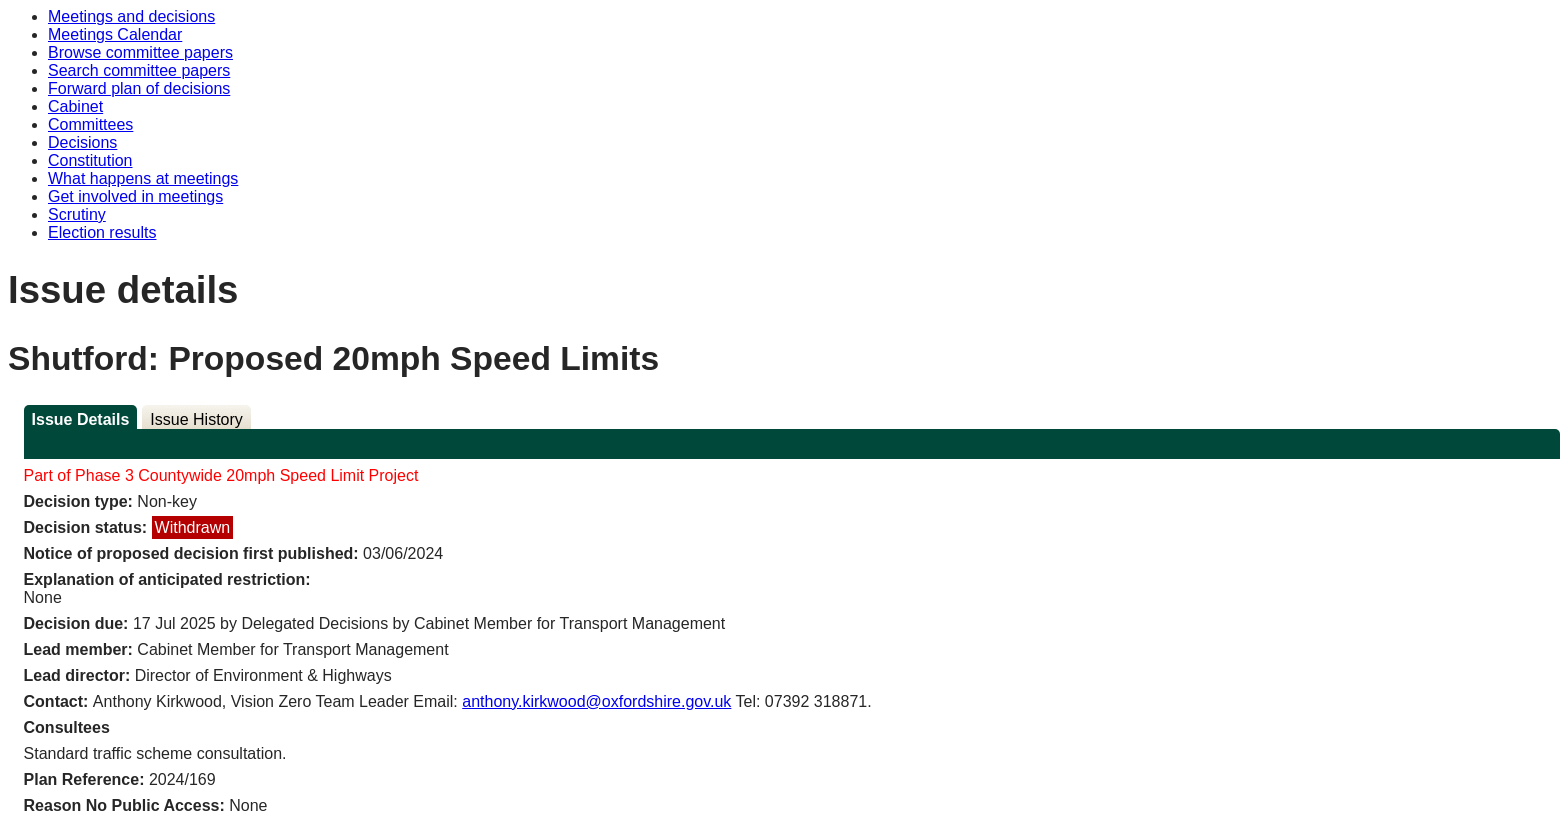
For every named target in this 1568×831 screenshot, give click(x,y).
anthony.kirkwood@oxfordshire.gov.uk (596, 701)
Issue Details (81, 419)
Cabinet (75, 106)
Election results (102, 232)
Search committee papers (139, 70)
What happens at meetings (143, 178)
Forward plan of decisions (139, 88)
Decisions (82, 142)
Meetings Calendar (115, 34)
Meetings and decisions (131, 16)
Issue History (196, 419)
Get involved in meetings (135, 196)
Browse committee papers (140, 52)
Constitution (90, 160)
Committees (90, 124)
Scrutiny (77, 214)
